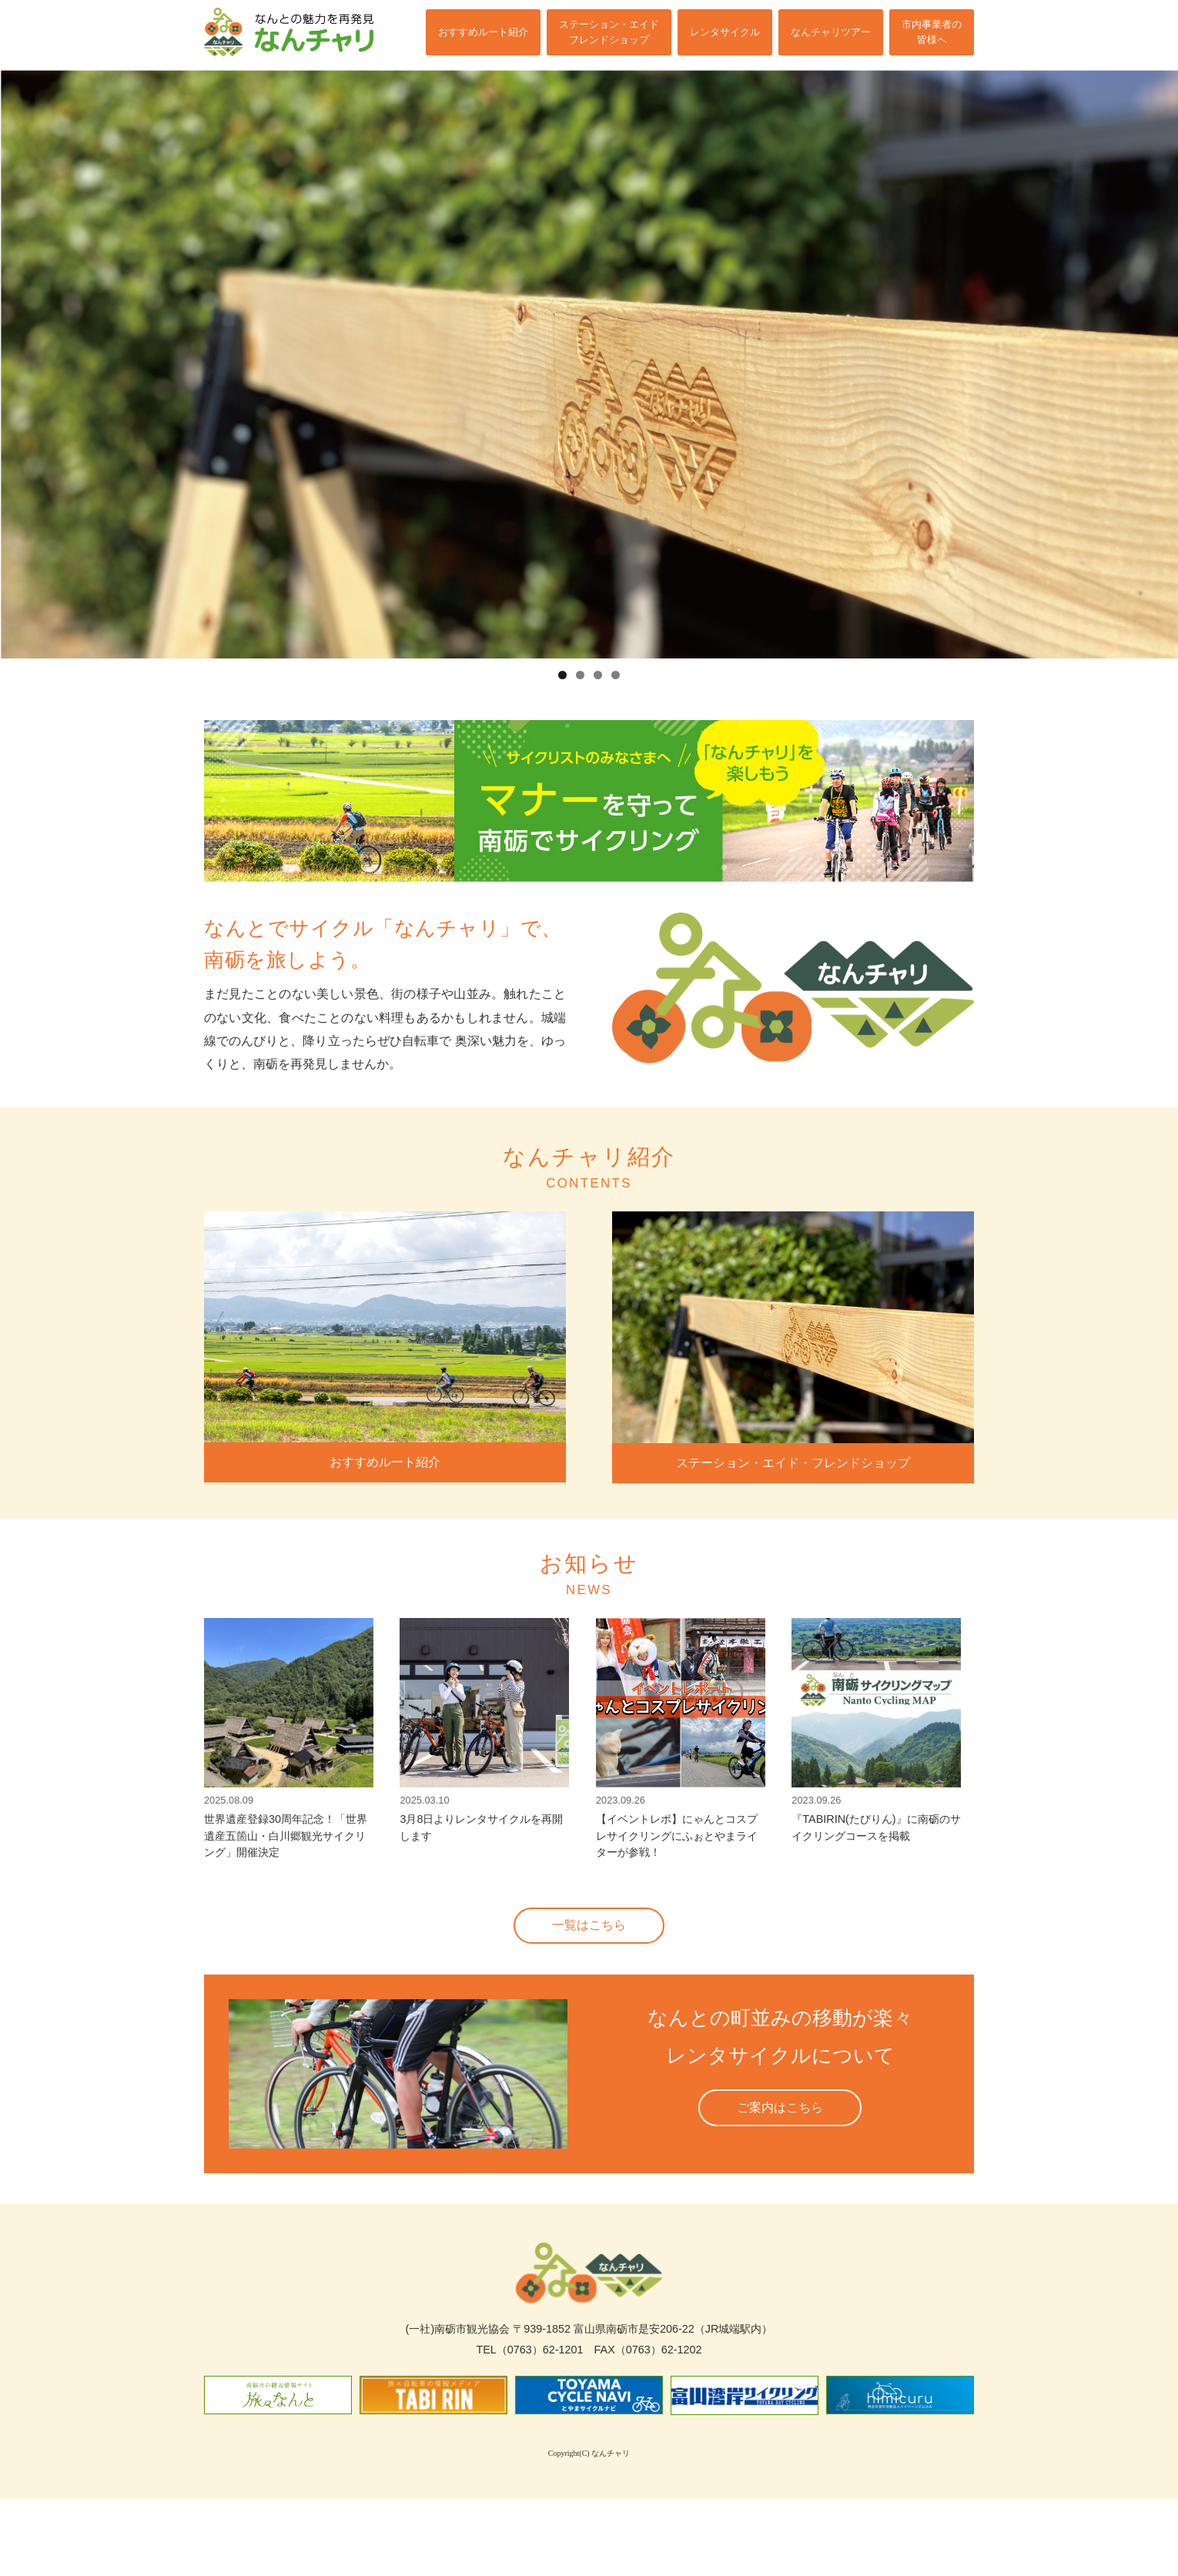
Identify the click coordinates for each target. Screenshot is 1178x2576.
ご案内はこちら (780, 2125)
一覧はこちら (589, 1944)
